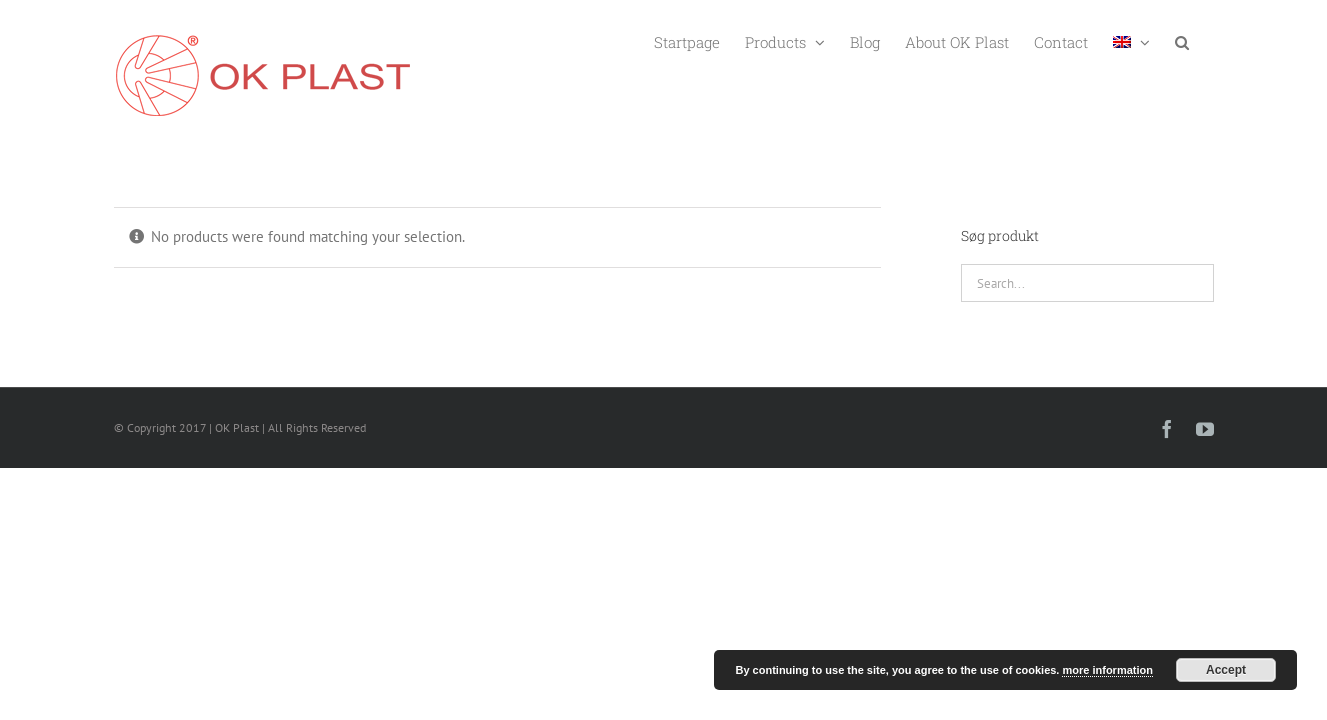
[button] (1207, 40)
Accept (1226, 670)
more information (1107, 670)
